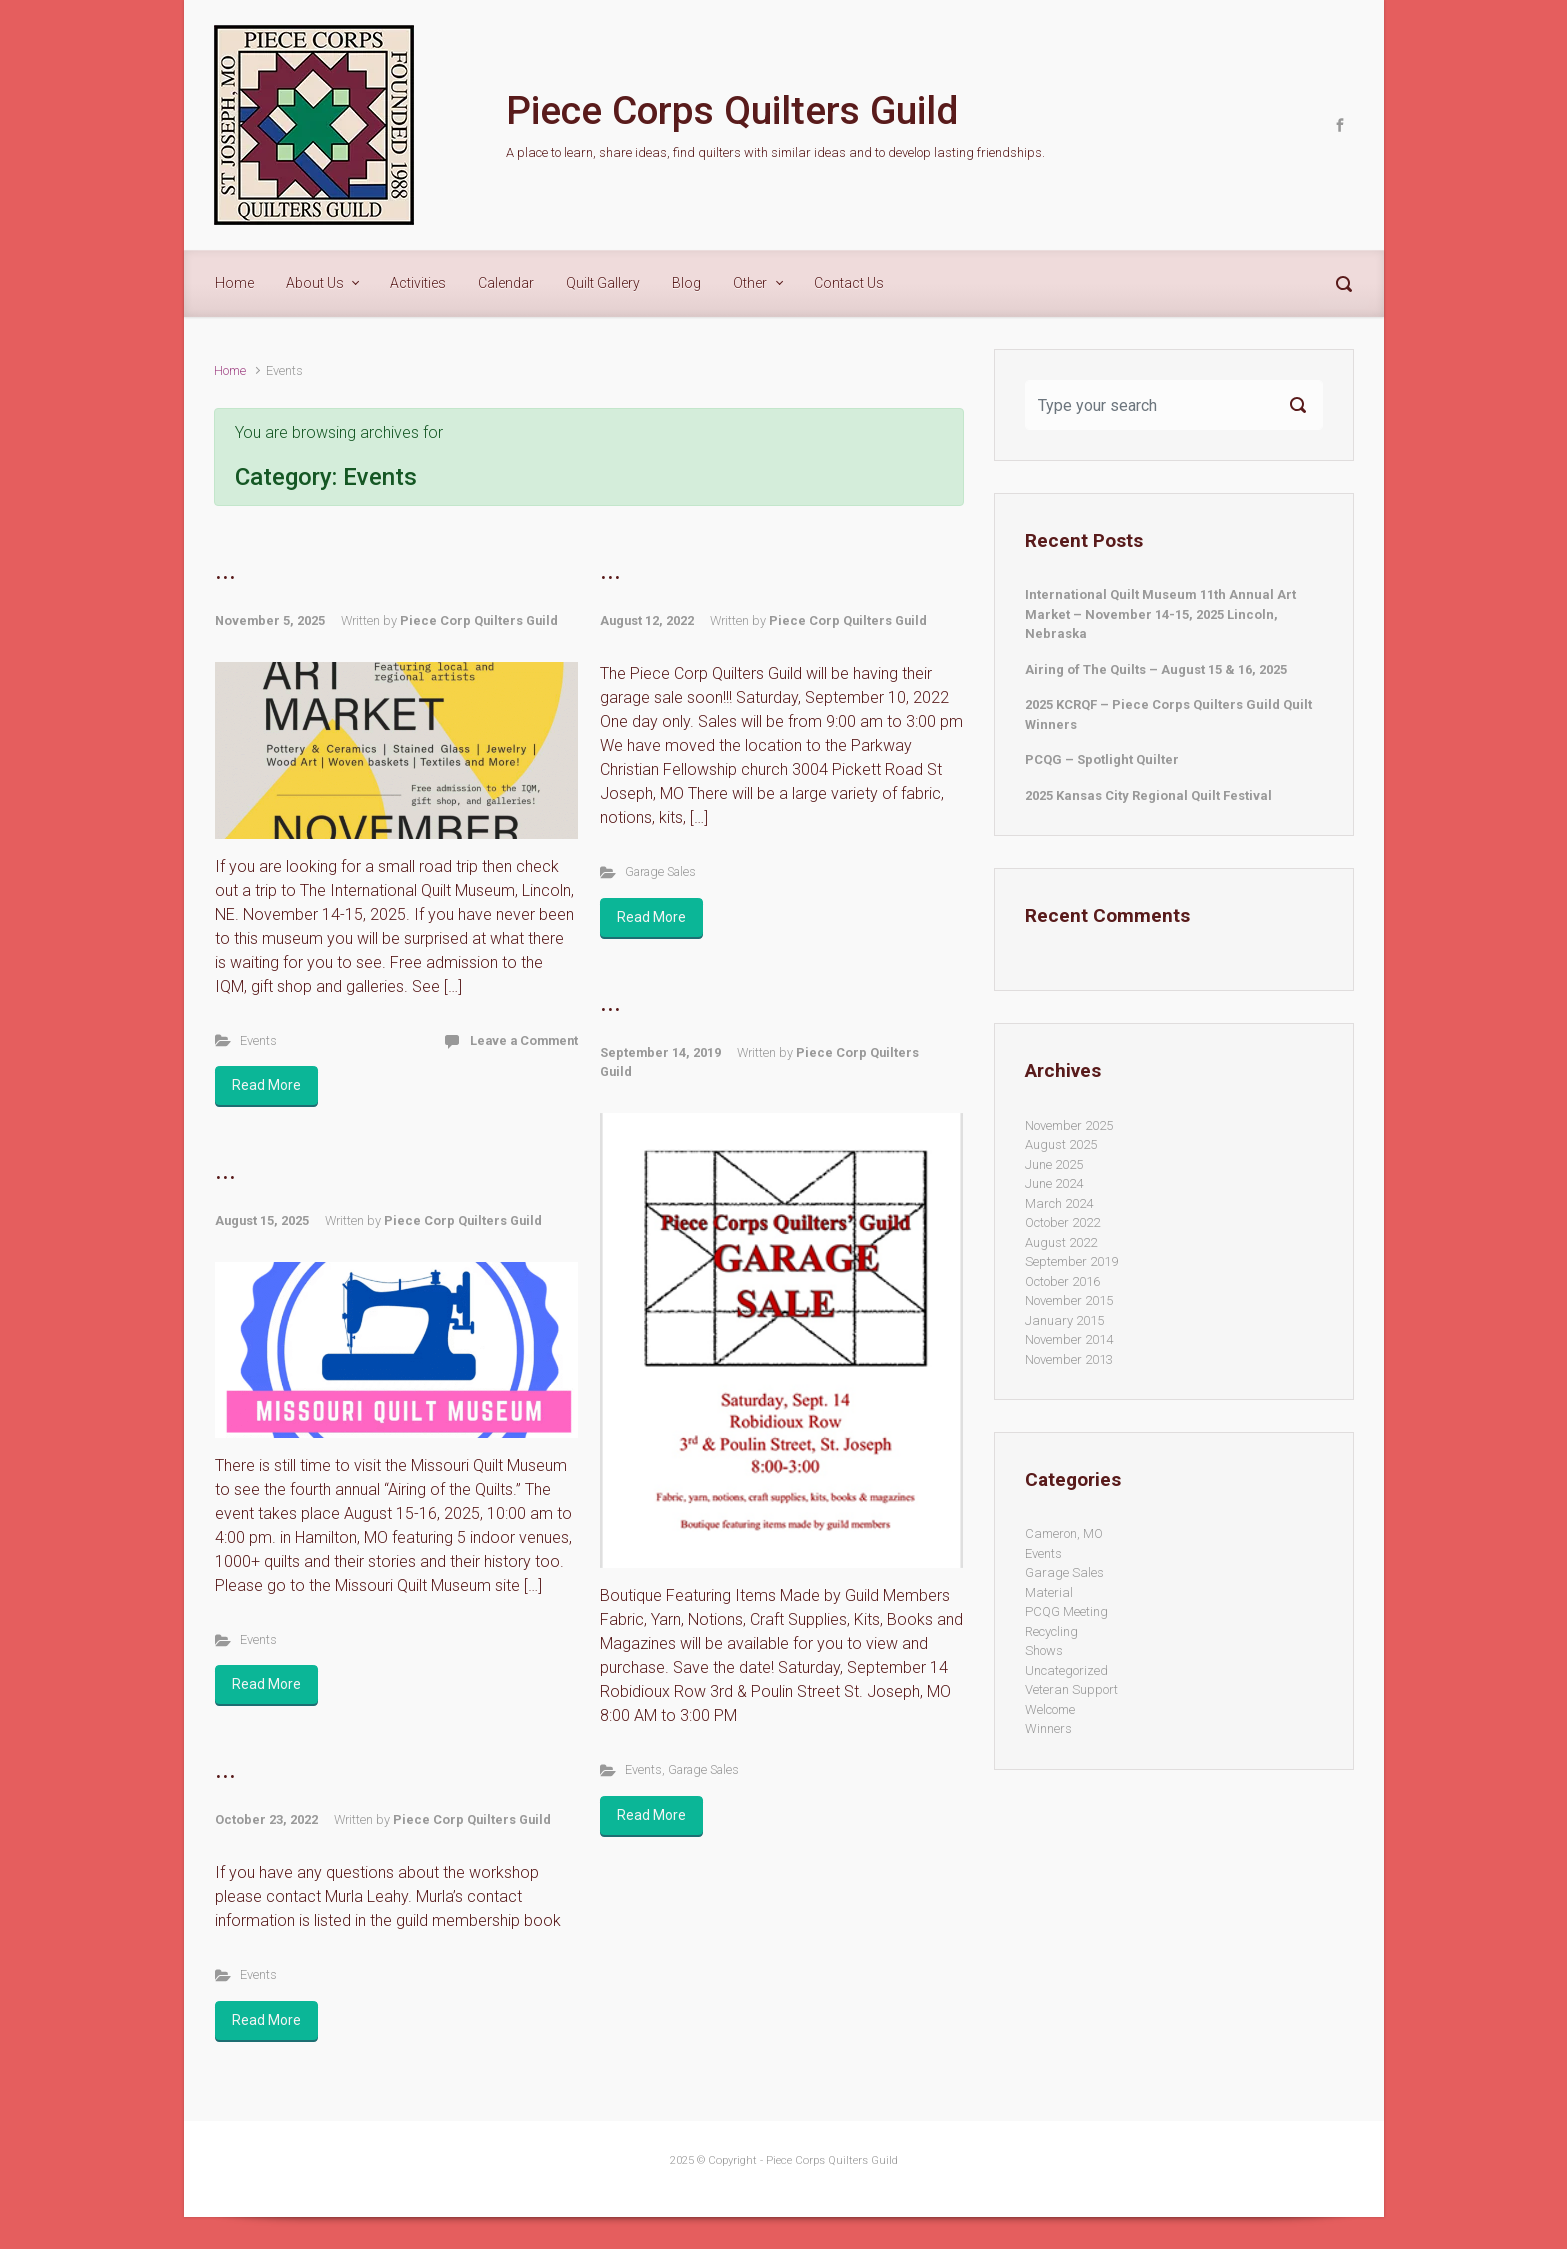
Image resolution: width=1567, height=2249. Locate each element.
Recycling (1051, 1631)
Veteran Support (1071, 1689)
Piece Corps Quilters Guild (732, 111)
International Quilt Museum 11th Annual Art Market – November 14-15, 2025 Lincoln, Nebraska (1160, 614)
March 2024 (1059, 1203)
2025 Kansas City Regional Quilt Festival (1148, 795)
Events (258, 1040)
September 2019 (1071, 1261)
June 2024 (1054, 1183)
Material (1049, 1592)
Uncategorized (1066, 1670)
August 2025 (1061, 1144)
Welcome (1050, 1709)
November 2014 (1069, 1339)
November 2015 (1069, 1300)
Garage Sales (660, 871)
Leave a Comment (524, 1040)
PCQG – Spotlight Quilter (1102, 759)
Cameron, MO (1064, 1533)
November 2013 (1069, 1359)
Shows (1044, 1650)
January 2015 (1064, 1320)
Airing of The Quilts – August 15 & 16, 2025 (1156, 669)
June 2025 (1054, 1164)
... (225, 571)
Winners (1048, 1728)
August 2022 (1061, 1242)
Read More (266, 1085)
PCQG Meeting (1066, 1611)
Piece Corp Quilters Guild (479, 620)
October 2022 (1062, 1222)
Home (230, 370)
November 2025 (1069, 1125)
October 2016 (1062, 1281)
